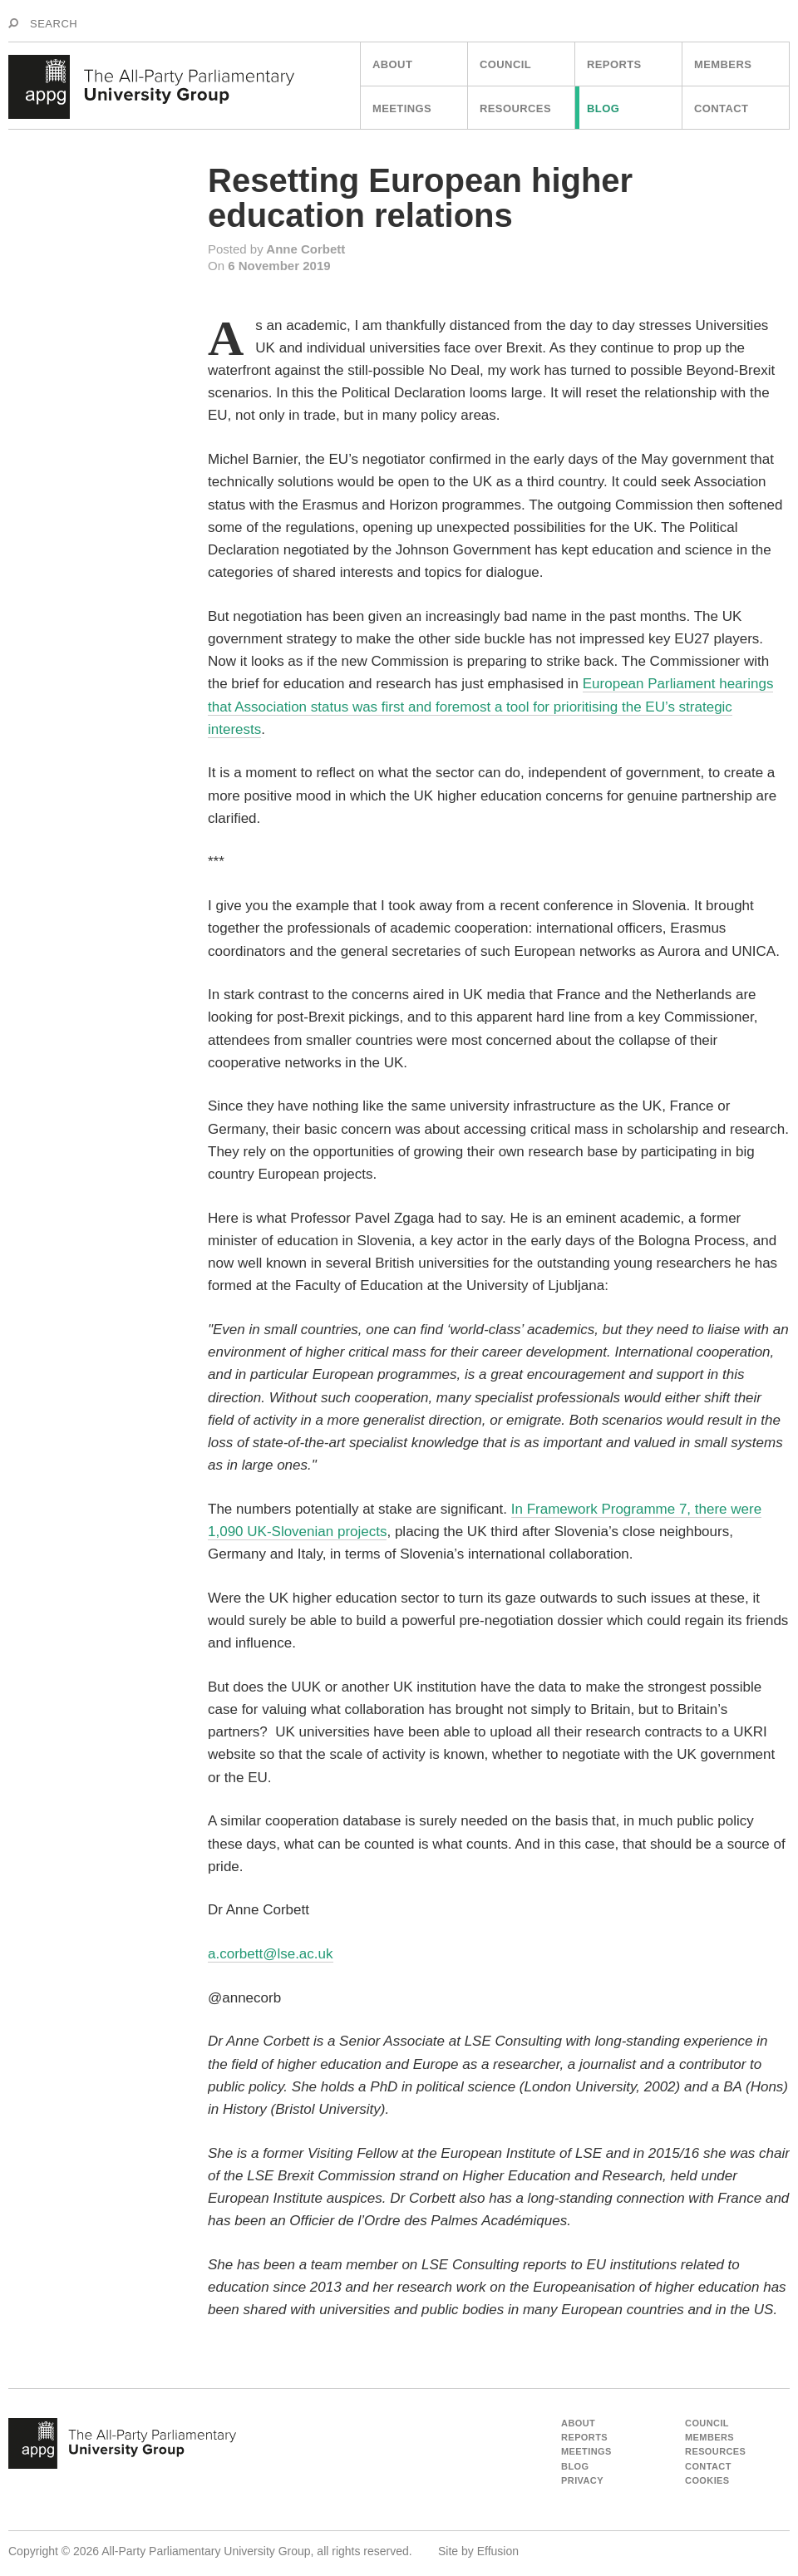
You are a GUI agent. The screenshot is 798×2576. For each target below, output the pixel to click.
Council (505, 64)
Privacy (582, 2480)
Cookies (707, 2480)
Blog (603, 108)
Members (722, 64)
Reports (614, 64)
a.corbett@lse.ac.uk (270, 1954)
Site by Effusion (478, 2551)
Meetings (401, 108)
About (392, 64)
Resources (515, 108)
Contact (721, 108)
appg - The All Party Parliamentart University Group (122, 2444)
